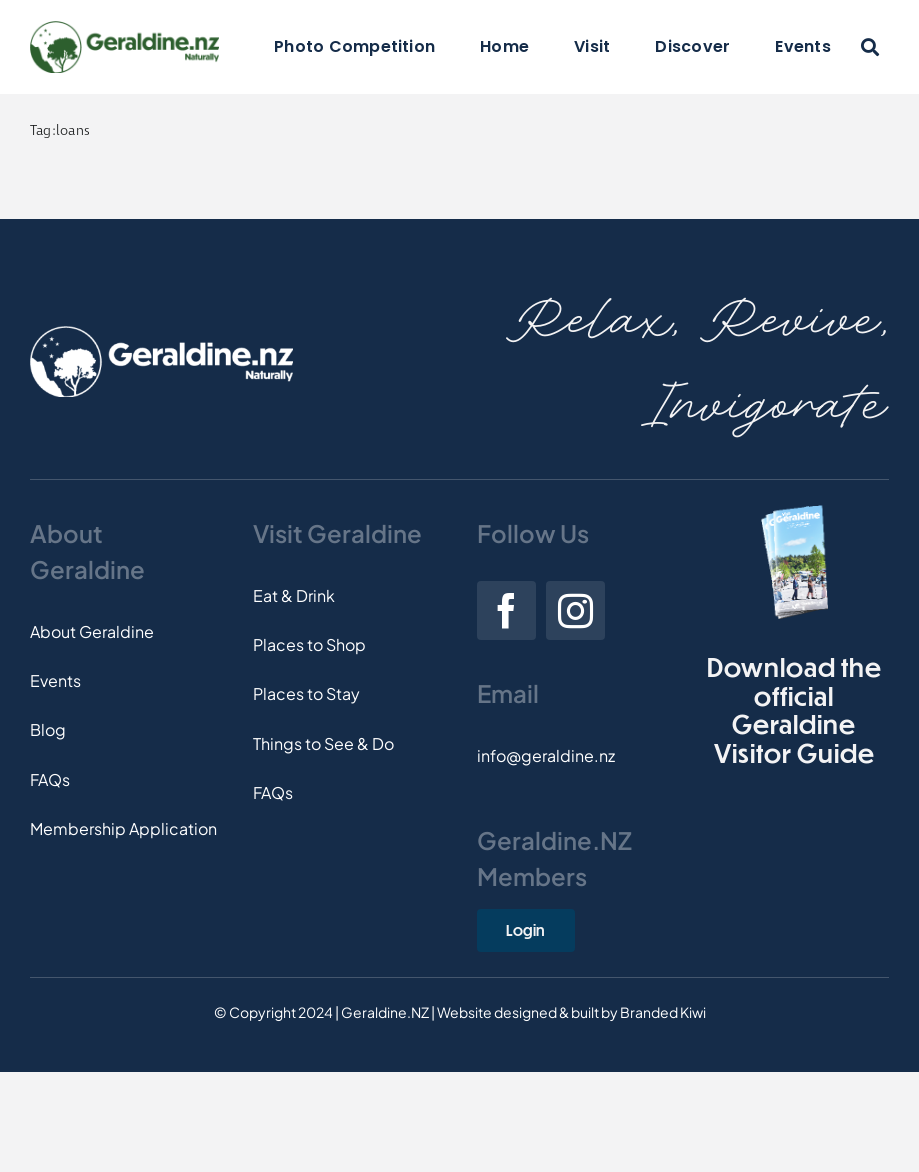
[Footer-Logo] (161, 333)
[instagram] (575, 610)
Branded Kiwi (663, 1012)
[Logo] (124, 28)
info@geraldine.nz (546, 755)
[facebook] (506, 610)
